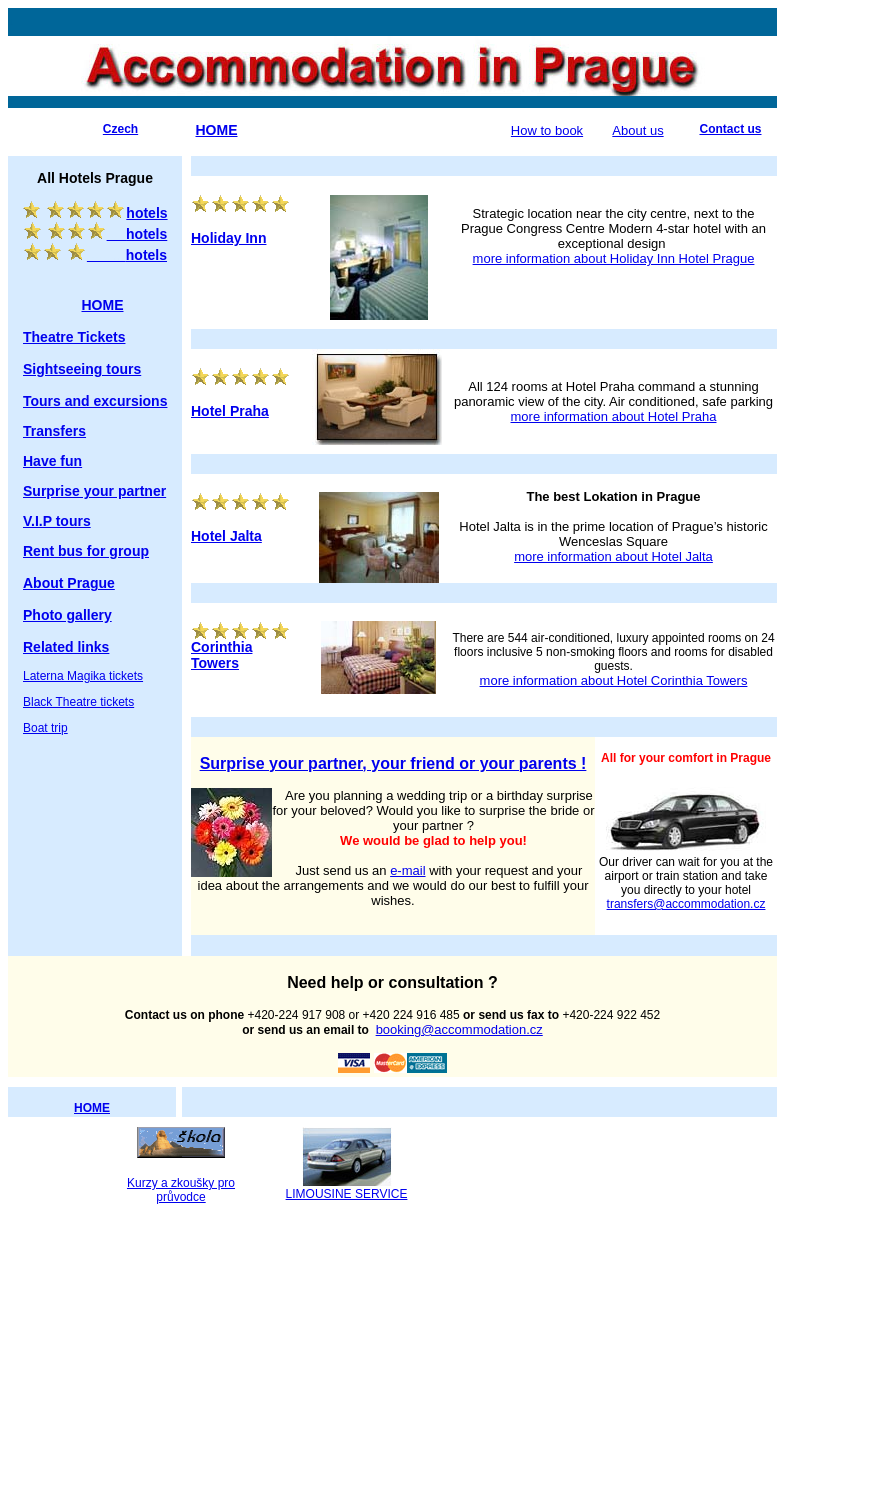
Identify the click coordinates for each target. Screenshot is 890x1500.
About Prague (69, 583)
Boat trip (45, 728)
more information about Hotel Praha (614, 416)
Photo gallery (67, 615)
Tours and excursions (95, 401)
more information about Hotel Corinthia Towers (614, 680)
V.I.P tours (57, 521)
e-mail (407, 870)
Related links (66, 647)
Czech (120, 129)
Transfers (54, 431)
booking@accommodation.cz (459, 1029)
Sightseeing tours (82, 369)
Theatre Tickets (74, 337)
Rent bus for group (86, 551)
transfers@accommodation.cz (686, 904)
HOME (92, 1108)
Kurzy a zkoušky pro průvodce (181, 1190)
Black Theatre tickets (78, 702)
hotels (106, 213)
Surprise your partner (94, 491)
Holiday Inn (228, 238)
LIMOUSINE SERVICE (347, 1194)
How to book (547, 130)
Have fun (52, 461)
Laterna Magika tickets (83, 676)
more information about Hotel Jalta (613, 556)
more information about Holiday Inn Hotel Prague (614, 258)
